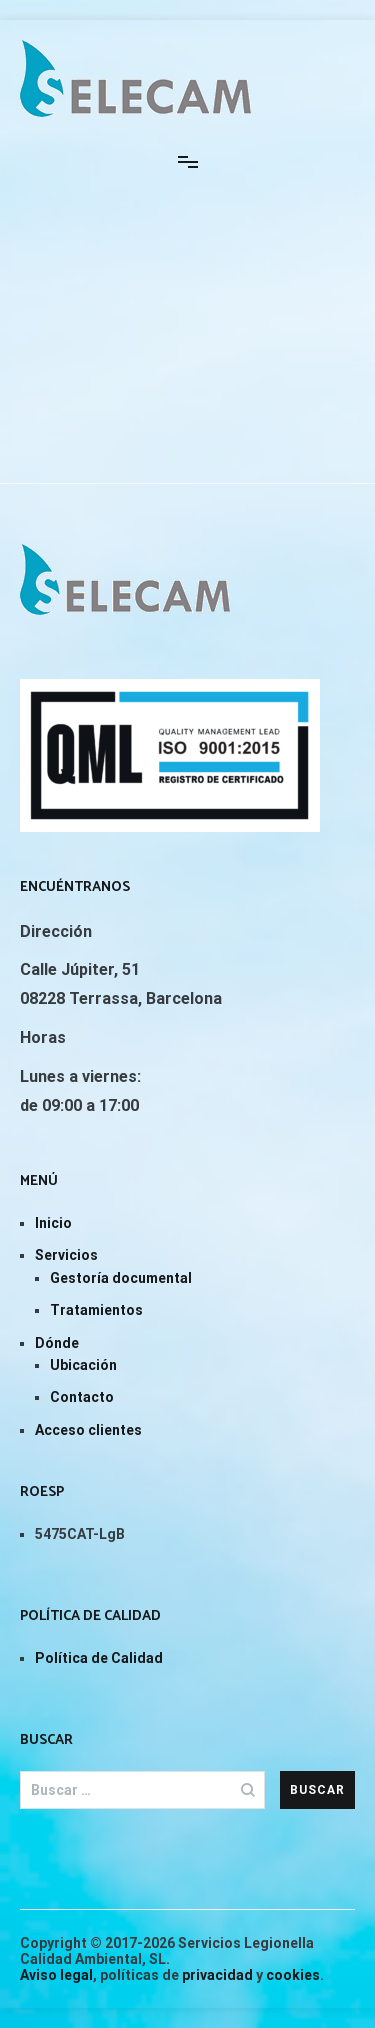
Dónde (57, 1343)
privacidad (217, 1975)
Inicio (53, 1223)
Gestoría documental (121, 1278)
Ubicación (83, 1365)
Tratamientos (96, 1310)
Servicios (66, 1255)
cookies (293, 1975)
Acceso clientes (88, 1430)
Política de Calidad (99, 1658)
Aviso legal (56, 1975)
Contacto (82, 1397)
